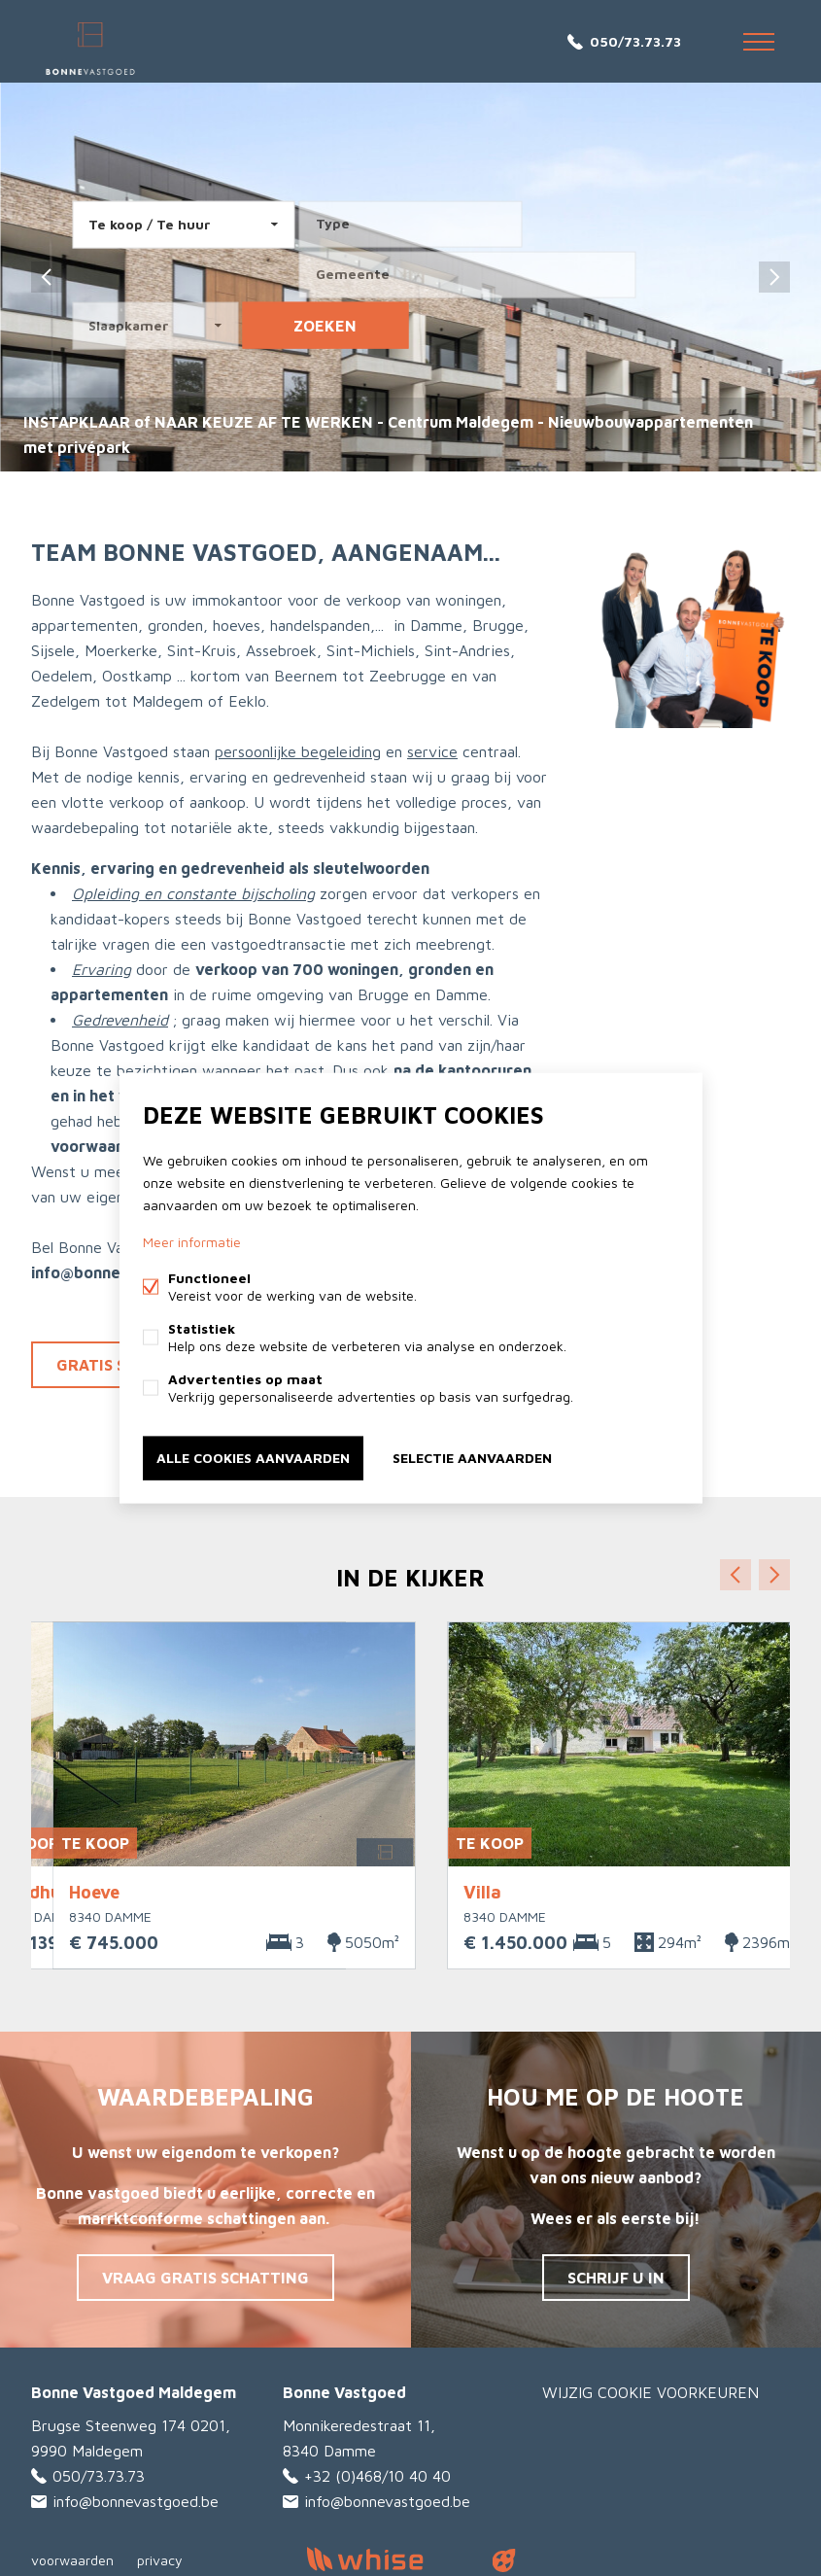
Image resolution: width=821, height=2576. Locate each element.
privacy (160, 2560)
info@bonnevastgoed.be (135, 2501)
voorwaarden (72, 2560)
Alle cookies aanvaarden (253, 1457)
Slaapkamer (128, 325)
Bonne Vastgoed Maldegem (133, 2392)
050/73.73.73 (635, 41)
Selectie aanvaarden (472, 1457)
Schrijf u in (616, 2277)
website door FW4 (503, 2560)
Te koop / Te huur (149, 224)
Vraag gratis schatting (205, 2277)
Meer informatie (192, 1242)
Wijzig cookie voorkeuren (650, 2392)
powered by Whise (387, 2559)
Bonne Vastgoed (344, 2392)
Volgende (774, 1574)
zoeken (325, 325)
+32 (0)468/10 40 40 (377, 2476)
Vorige (735, 1574)
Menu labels (759, 42)
